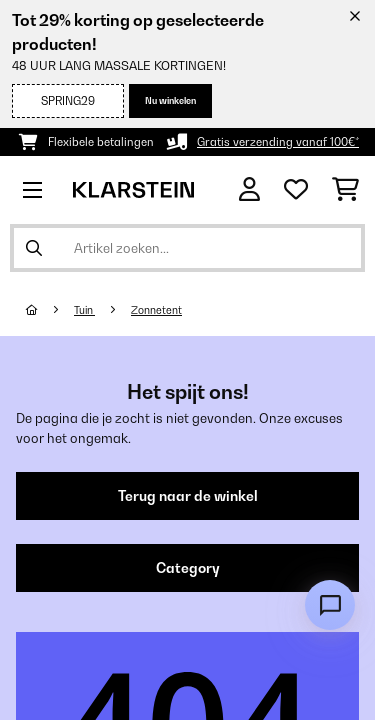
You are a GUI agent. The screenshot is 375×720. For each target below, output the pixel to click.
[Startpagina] (50, 310)
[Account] (249, 189)
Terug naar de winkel (188, 496)
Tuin (84, 310)
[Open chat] (330, 605)
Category (188, 568)
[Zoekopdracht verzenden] (34, 248)
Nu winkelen (170, 100)
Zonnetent (156, 310)
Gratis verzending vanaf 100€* (278, 142)
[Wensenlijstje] (296, 190)
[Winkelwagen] (345, 190)
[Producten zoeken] (187, 248)
